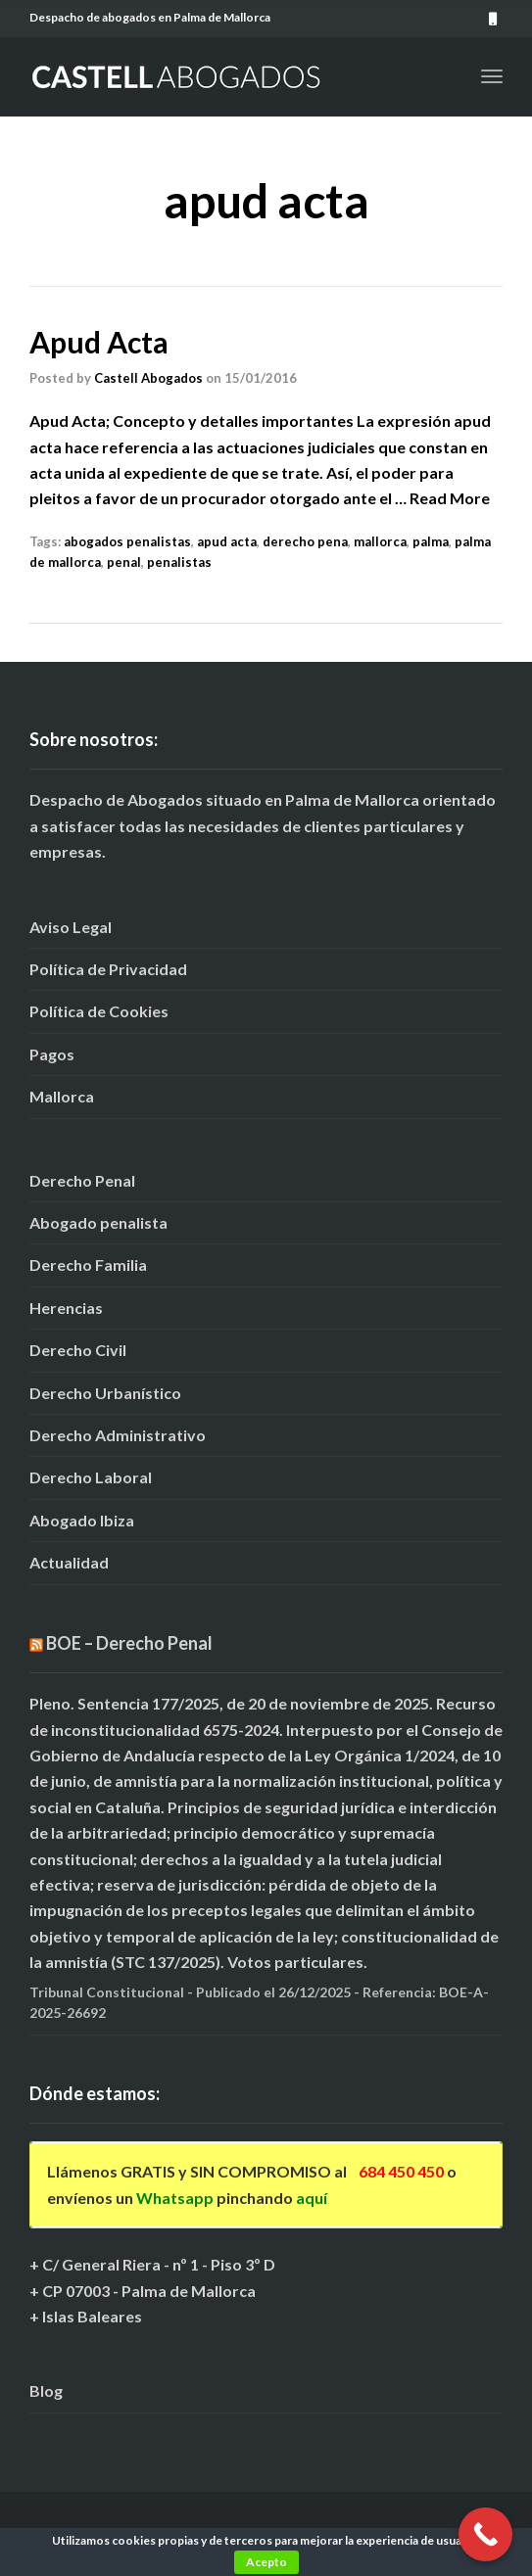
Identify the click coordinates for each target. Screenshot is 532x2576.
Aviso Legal (70, 926)
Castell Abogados (148, 378)
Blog (46, 2390)
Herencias (66, 1307)
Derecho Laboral (90, 1477)
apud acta (227, 541)
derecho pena (305, 541)
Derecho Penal (82, 1180)
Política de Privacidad (108, 969)
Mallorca (61, 1096)
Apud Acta (99, 341)
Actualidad (69, 1562)
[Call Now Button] (485, 2534)
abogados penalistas (127, 541)
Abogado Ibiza (81, 1520)
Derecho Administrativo (117, 1435)
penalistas (179, 562)
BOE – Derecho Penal (129, 1643)
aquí (311, 2197)
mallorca (380, 541)
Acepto (266, 2561)
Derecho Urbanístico (105, 1392)
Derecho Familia (88, 1264)
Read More (450, 498)
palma (430, 541)
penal (124, 562)
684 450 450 (401, 2171)
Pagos (51, 1054)
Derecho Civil (77, 1349)
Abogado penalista (98, 1222)
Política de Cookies (99, 1011)
